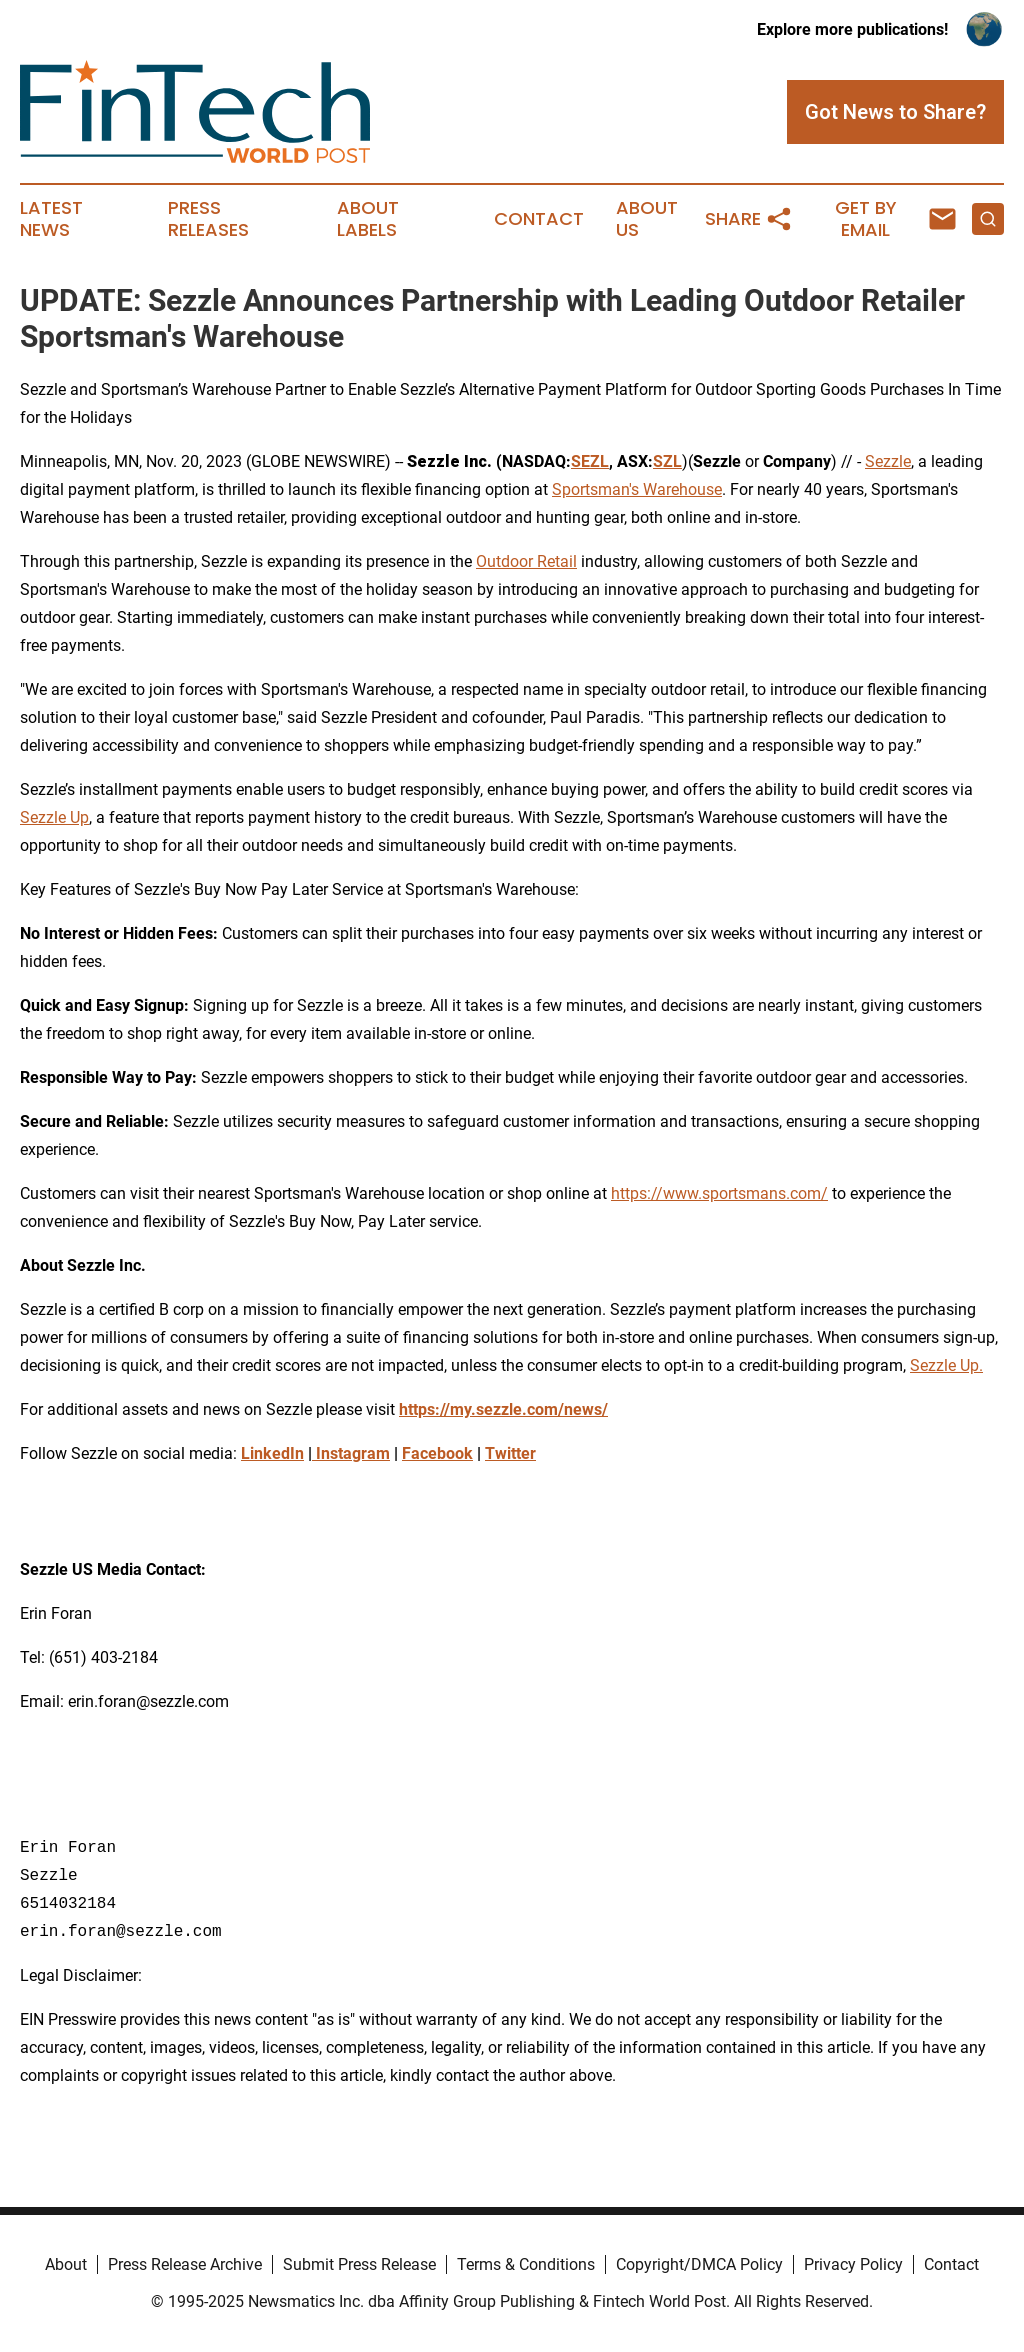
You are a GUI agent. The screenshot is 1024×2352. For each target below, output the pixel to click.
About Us (647, 219)
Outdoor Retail (526, 561)
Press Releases (208, 219)
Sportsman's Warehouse (637, 489)
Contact (539, 219)
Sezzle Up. (946, 1365)
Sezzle (888, 461)
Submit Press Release (359, 2264)
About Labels (368, 219)
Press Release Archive (185, 2264)
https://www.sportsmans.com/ (719, 1193)
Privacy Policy (853, 2264)
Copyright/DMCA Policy (699, 2264)
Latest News (51, 219)
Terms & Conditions (526, 2264)
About (66, 2264)
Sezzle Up (54, 817)
